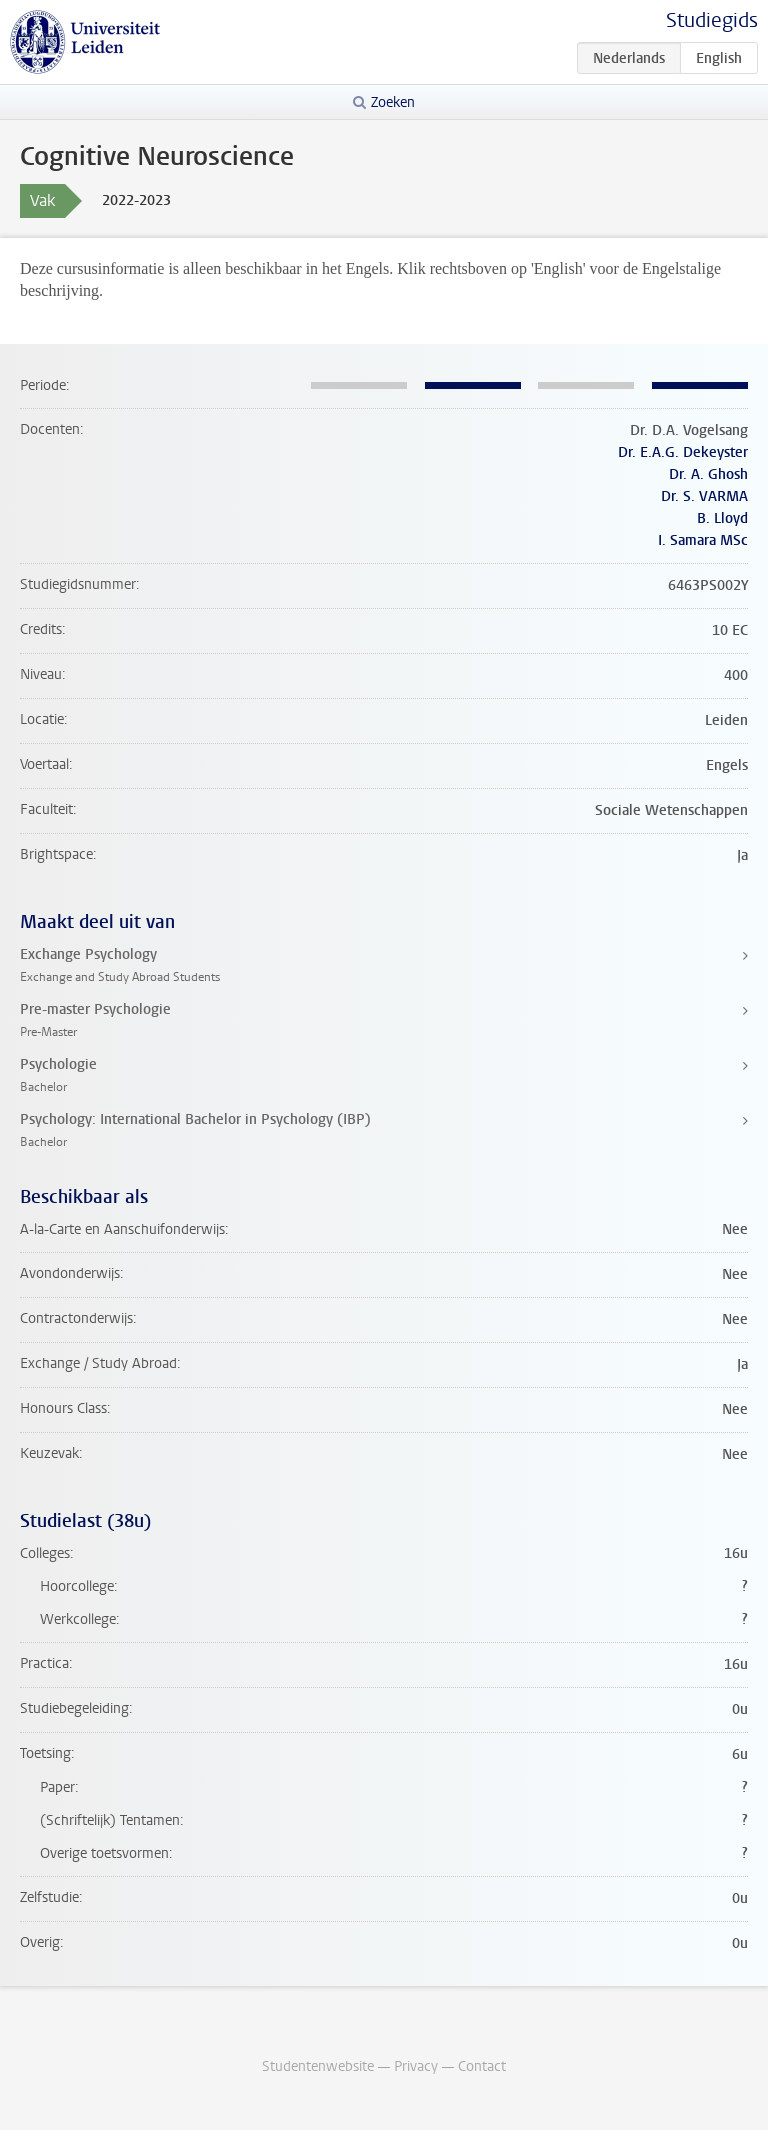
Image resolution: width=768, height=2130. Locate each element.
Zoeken (393, 102)
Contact (482, 2066)
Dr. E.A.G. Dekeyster (683, 452)
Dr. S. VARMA (704, 496)
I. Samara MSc (703, 540)
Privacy (416, 2066)
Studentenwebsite (318, 2066)
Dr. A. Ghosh (708, 474)
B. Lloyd (722, 518)
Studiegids (712, 20)
